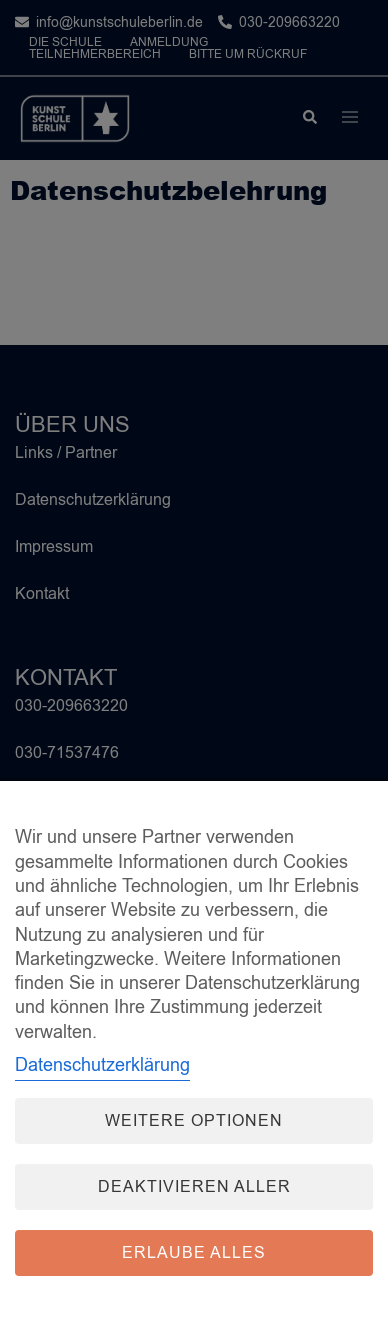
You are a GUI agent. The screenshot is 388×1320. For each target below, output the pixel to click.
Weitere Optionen (194, 1121)
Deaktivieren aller (194, 1187)
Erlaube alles (194, 1253)
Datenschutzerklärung (102, 1065)
